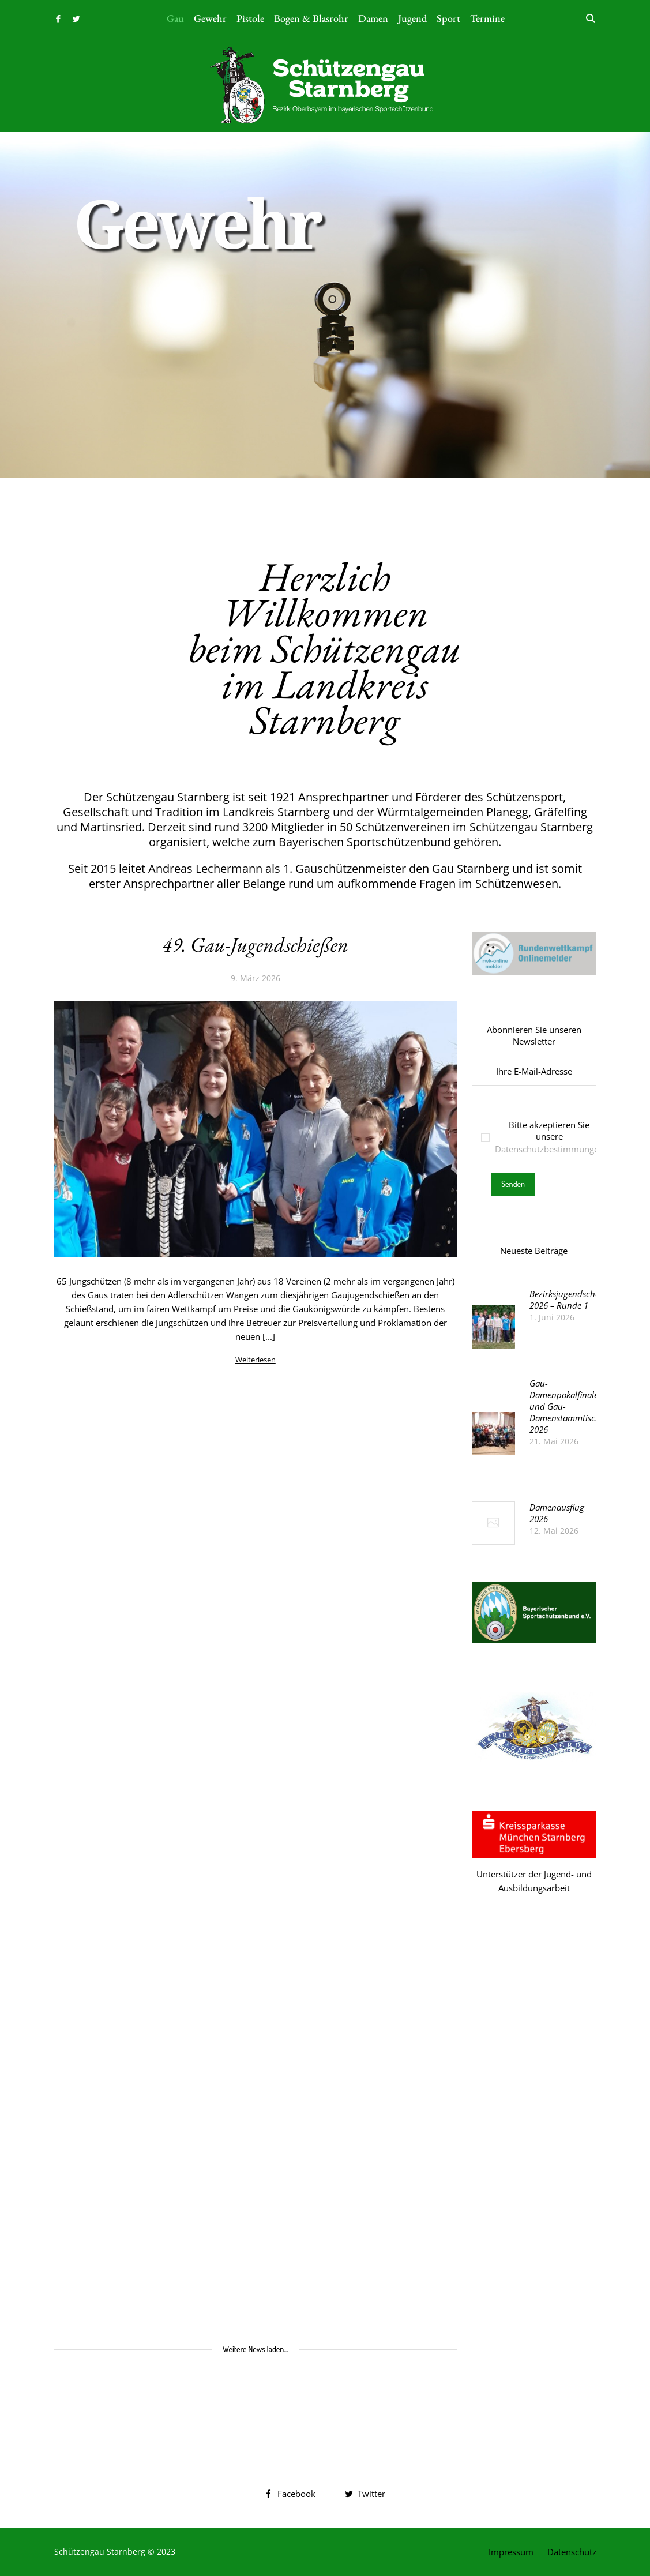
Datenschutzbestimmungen (549, 1149)
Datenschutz (571, 2552)
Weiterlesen (255, 1359)
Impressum (511, 2552)
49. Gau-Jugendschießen (255, 944)
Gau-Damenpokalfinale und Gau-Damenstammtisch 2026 (564, 1406)
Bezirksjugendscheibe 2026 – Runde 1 (570, 1299)
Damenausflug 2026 (556, 1512)
